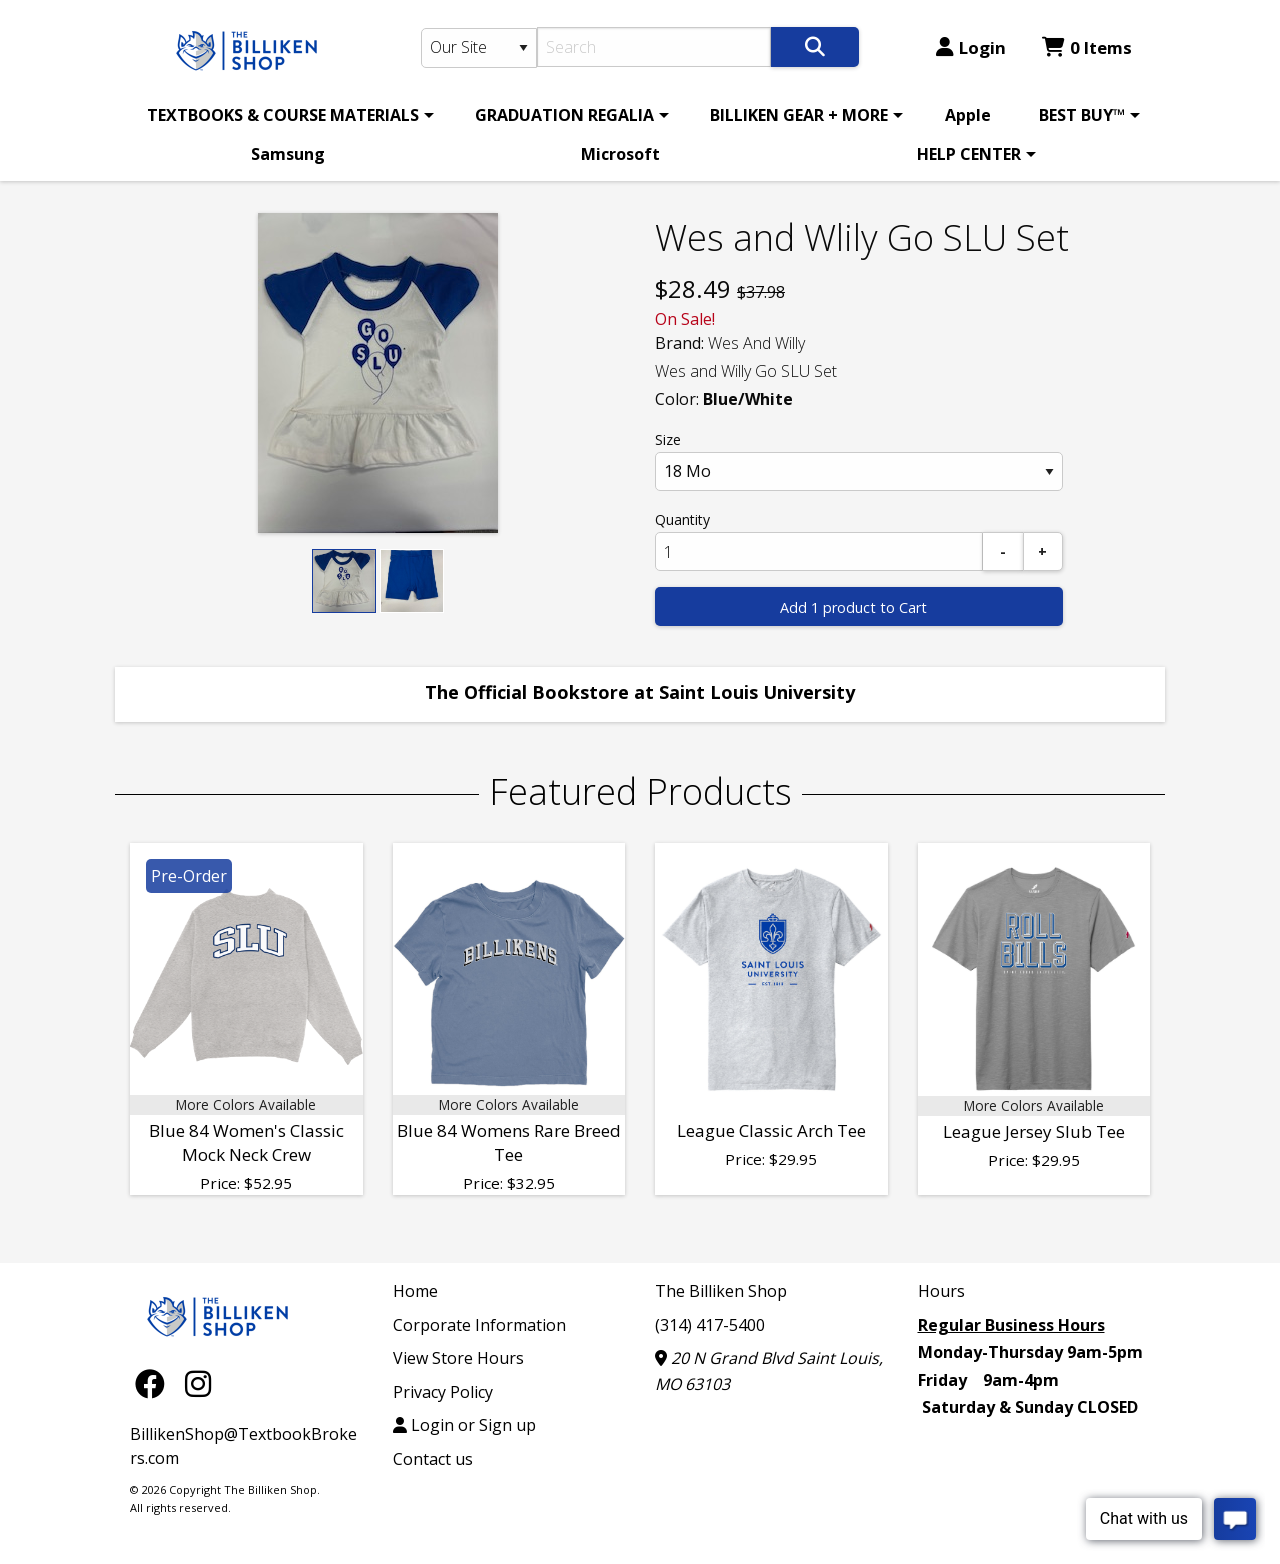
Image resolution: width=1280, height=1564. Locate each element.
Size (668, 439)
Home (415, 1291)
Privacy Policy (443, 1392)
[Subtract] (1003, 551)
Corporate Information (479, 1325)
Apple (968, 115)
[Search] (654, 47)
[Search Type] (479, 48)
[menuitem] (287, 115)
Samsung (288, 154)
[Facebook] (155, 1383)
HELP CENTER (969, 154)
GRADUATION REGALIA (564, 115)
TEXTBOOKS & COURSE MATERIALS (283, 115)
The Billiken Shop (721, 1291)
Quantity (682, 519)
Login (971, 47)
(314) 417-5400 (710, 1325)
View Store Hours (458, 1358)
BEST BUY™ (1082, 115)
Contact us (433, 1459)
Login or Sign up (464, 1425)
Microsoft (620, 154)
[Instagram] (198, 1383)
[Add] (1043, 551)
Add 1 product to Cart (853, 607)
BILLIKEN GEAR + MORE (799, 115)
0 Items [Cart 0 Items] (1087, 47)
